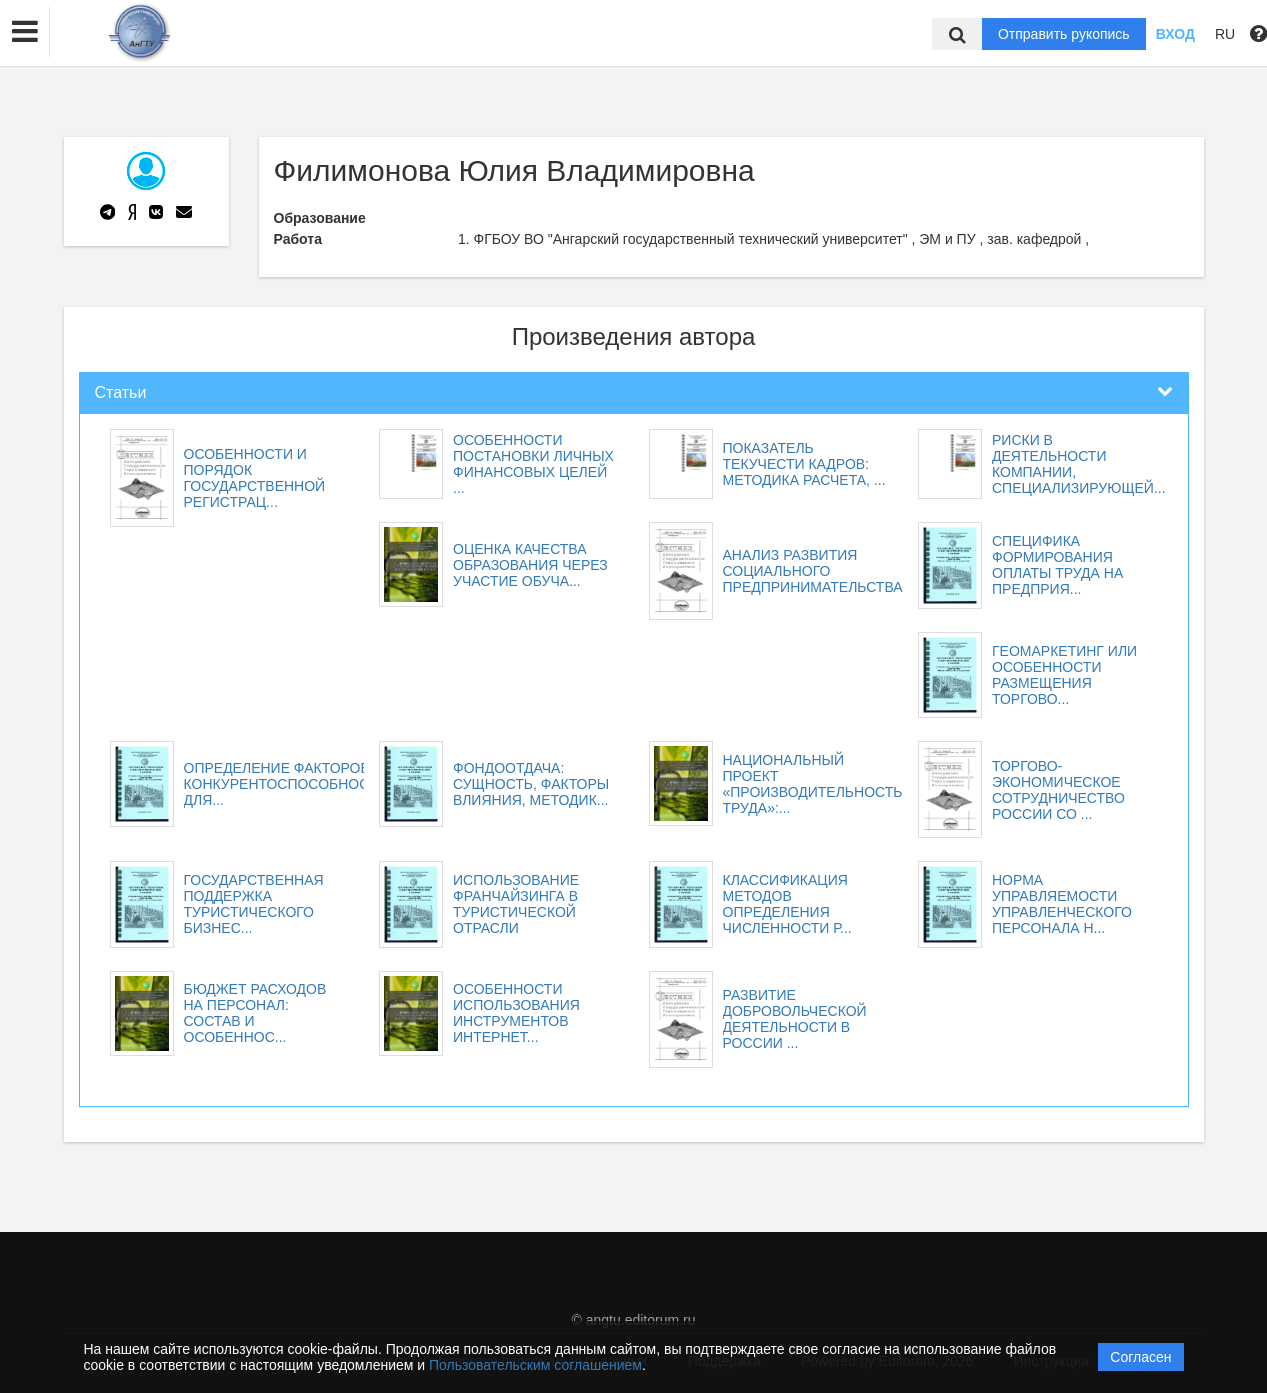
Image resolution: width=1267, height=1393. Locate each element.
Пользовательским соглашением (535, 1365)
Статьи (121, 392)
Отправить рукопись (1064, 34)
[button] (25, 32)
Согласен (1140, 1357)
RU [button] (1225, 34)
